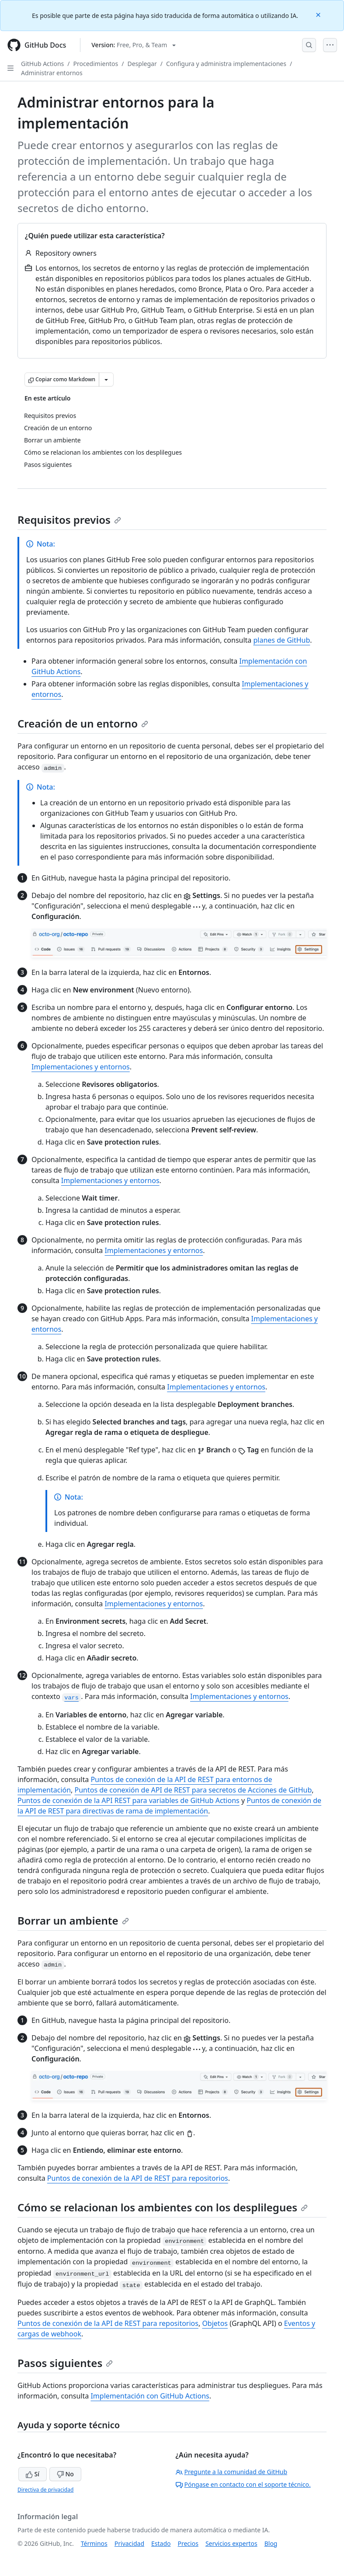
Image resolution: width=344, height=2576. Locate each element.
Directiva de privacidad (45, 2489)
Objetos (215, 2323)
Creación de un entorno (82, 723)
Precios (188, 2543)
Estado (160, 2543)
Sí (32, 2474)
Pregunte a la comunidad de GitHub (232, 2472)
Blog (271, 2543)
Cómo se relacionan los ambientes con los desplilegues (162, 2207)
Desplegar (142, 63)
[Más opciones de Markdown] (106, 379)
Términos (94, 2543)
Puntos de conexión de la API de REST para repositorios (137, 2178)
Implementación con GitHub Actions (149, 2396)
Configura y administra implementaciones (226, 63)
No (65, 2474)
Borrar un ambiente (73, 1920)
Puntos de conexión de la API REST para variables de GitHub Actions (128, 1800)
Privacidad (129, 2543)
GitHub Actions (42, 63)
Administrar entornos (52, 73)
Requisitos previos (69, 519)
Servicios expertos (231, 2543)
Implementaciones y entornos (80, 1067)
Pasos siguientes (65, 2363)
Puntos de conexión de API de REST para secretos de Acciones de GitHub (193, 1790)
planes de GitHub (282, 640)
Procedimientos (95, 63)
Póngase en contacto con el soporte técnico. (243, 2484)
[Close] (319, 14)
